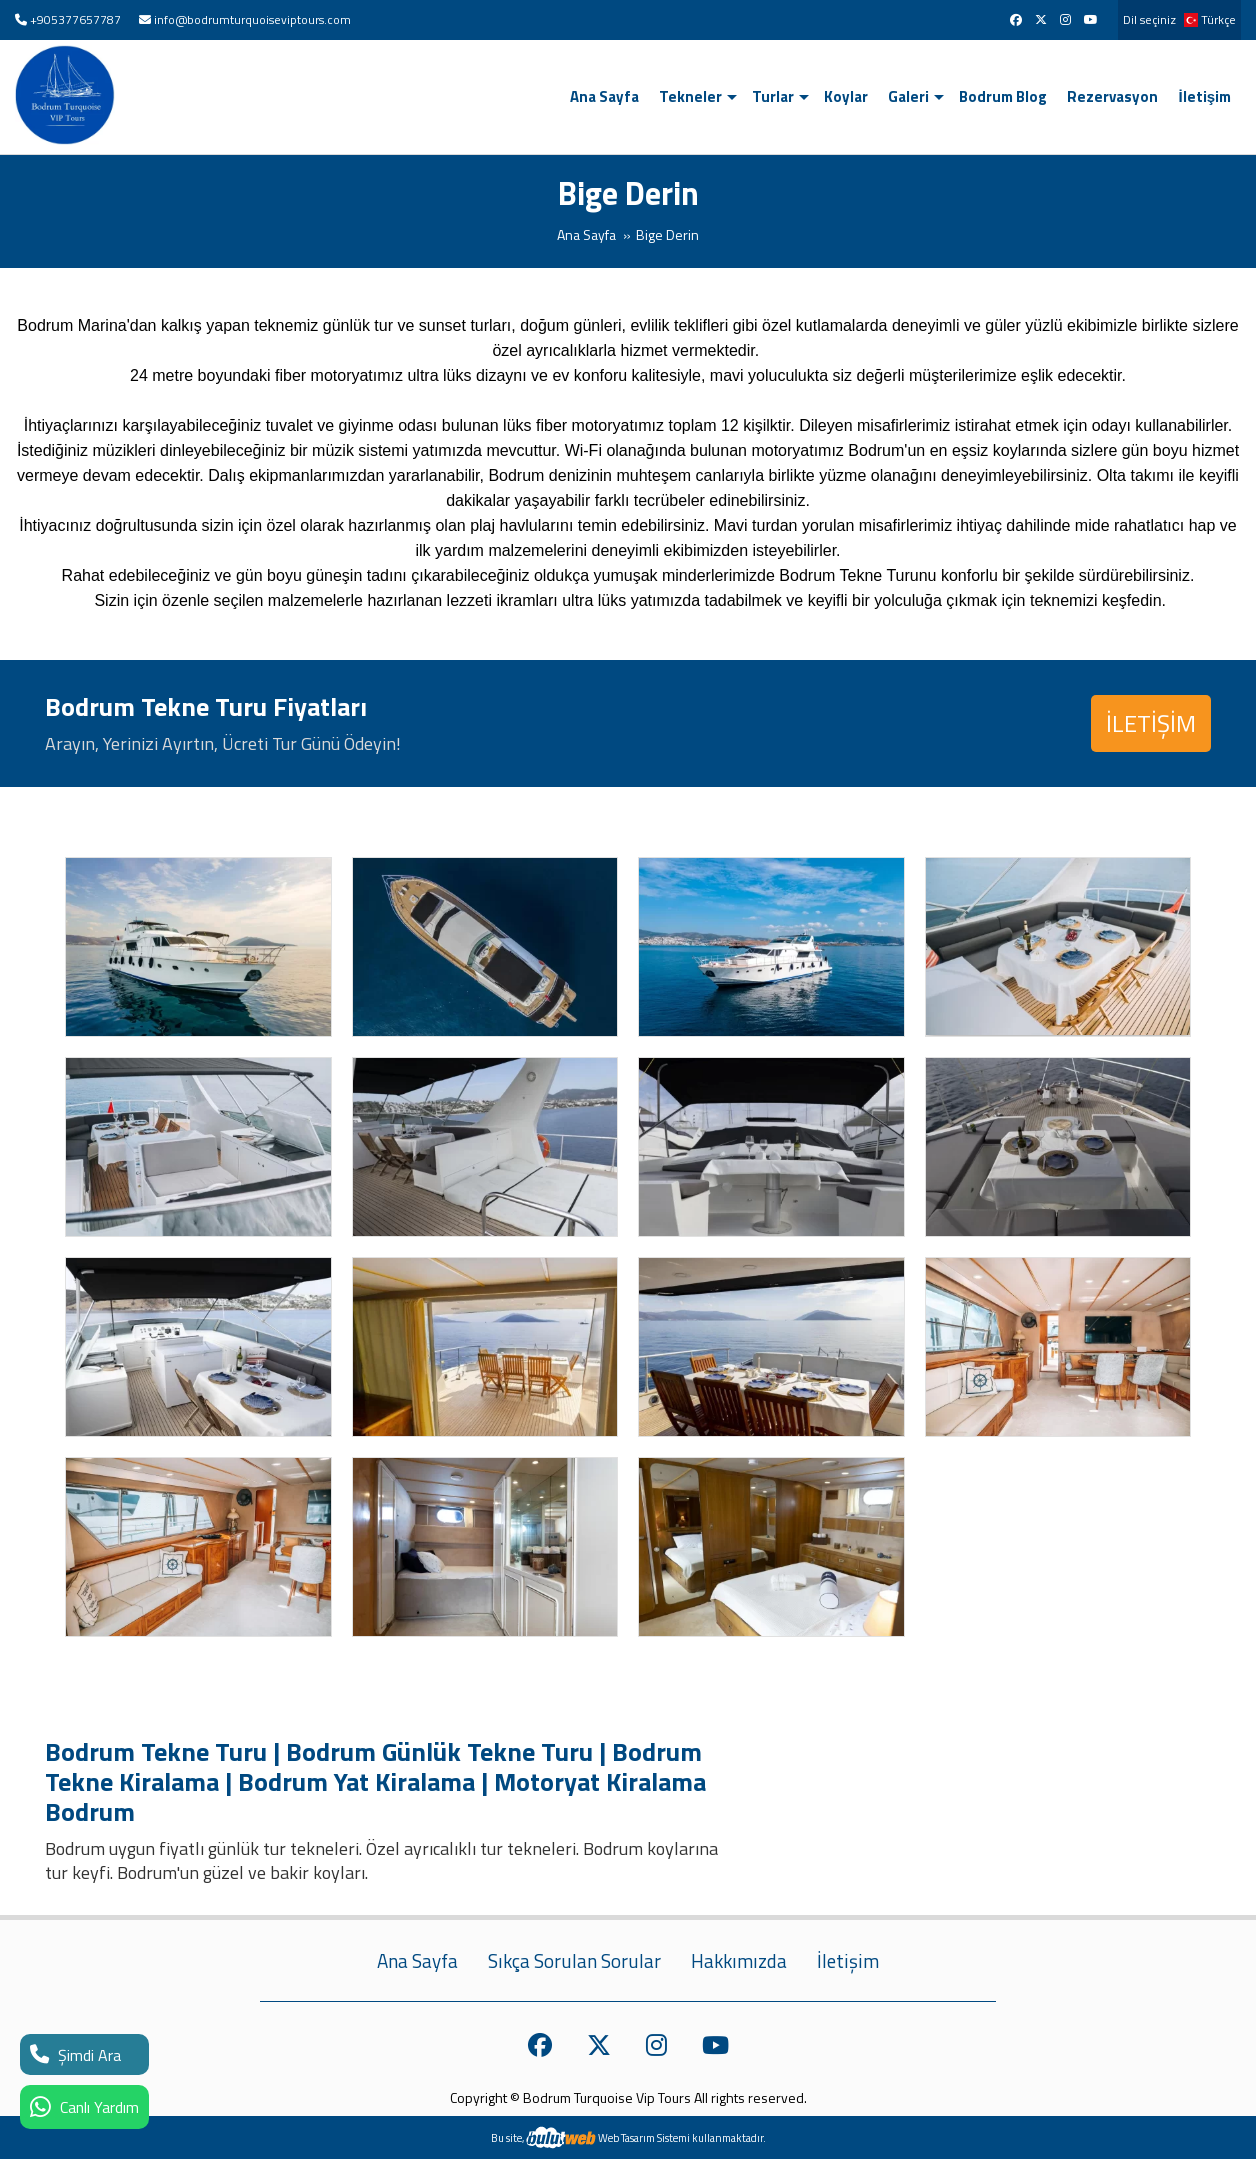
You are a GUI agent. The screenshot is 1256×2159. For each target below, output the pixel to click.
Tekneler (690, 96)
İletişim (1204, 96)
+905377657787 (75, 19)
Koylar (846, 96)
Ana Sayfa (604, 96)
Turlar (773, 96)
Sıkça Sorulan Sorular (574, 1961)
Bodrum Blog (1003, 96)
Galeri (908, 96)
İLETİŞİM (1151, 723)
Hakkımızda (739, 1961)
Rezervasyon (1112, 96)
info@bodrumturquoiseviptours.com (252, 19)
